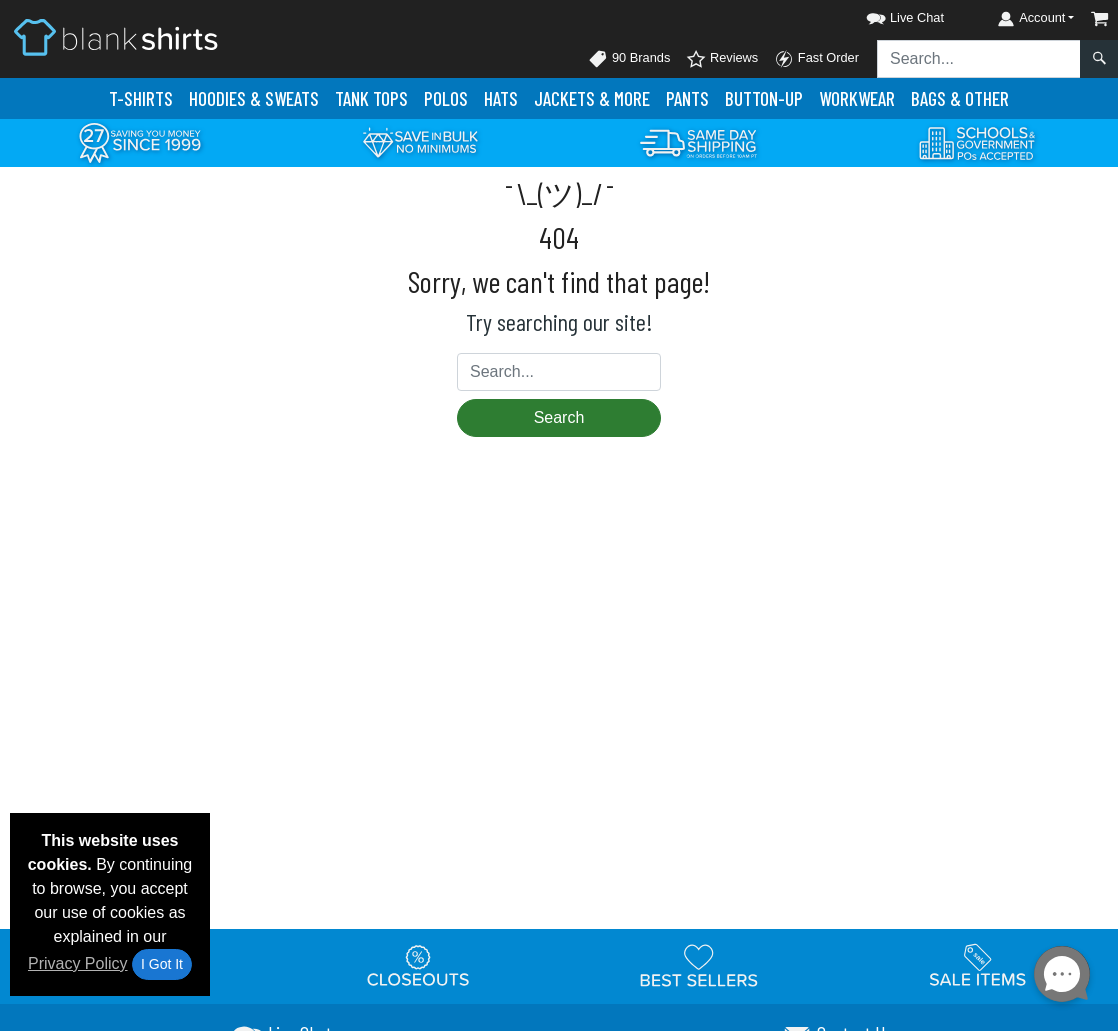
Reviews (722, 59)
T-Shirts (141, 98)
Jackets (592, 98)
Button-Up (764, 98)
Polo (446, 98)
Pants (687, 98)
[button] (887, 14)
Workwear (857, 98)
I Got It (162, 964)
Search (559, 417)
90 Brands (629, 59)
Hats (501, 98)
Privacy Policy (78, 963)
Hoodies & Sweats (254, 98)
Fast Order (816, 59)
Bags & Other (960, 98)
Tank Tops (371, 98)
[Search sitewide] (979, 59)
